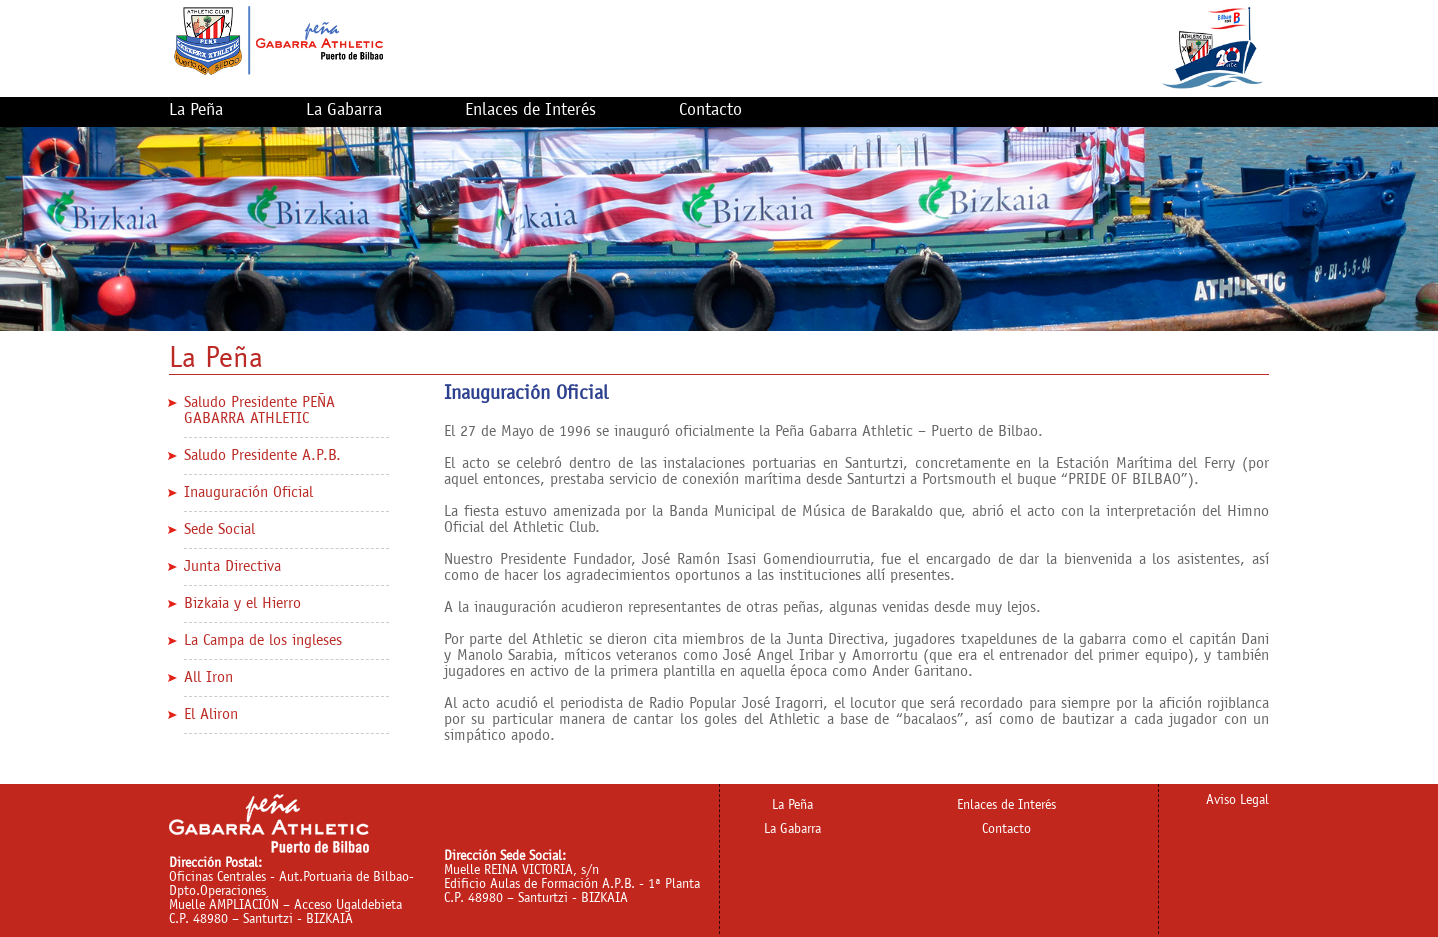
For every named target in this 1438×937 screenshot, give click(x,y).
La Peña (196, 110)
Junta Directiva (232, 566)
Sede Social (219, 529)
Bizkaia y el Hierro (242, 603)
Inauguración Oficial (248, 492)
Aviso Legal (1237, 800)
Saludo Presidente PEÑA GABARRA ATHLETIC (259, 410)
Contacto (710, 110)
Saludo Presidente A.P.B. (262, 455)
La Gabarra (344, 110)
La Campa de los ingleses (263, 640)
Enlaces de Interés (530, 110)
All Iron (208, 677)
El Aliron (211, 714)
